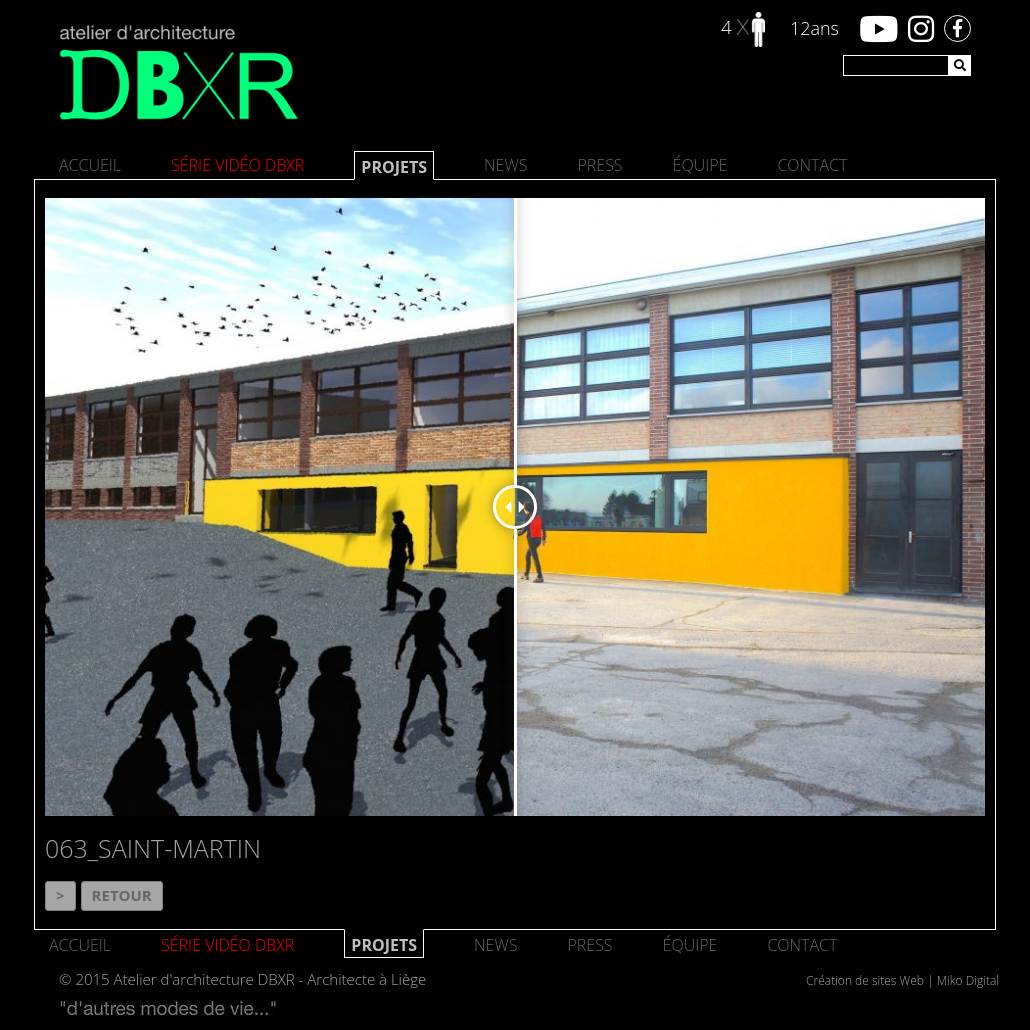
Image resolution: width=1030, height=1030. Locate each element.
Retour (122, 895)
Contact (812, 165)
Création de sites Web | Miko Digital (902, 980)
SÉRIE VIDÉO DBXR (237, 165)
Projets (394, 167)
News (505, 165)
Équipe (700, 165)
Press (599, 165)
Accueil (90, 165)
